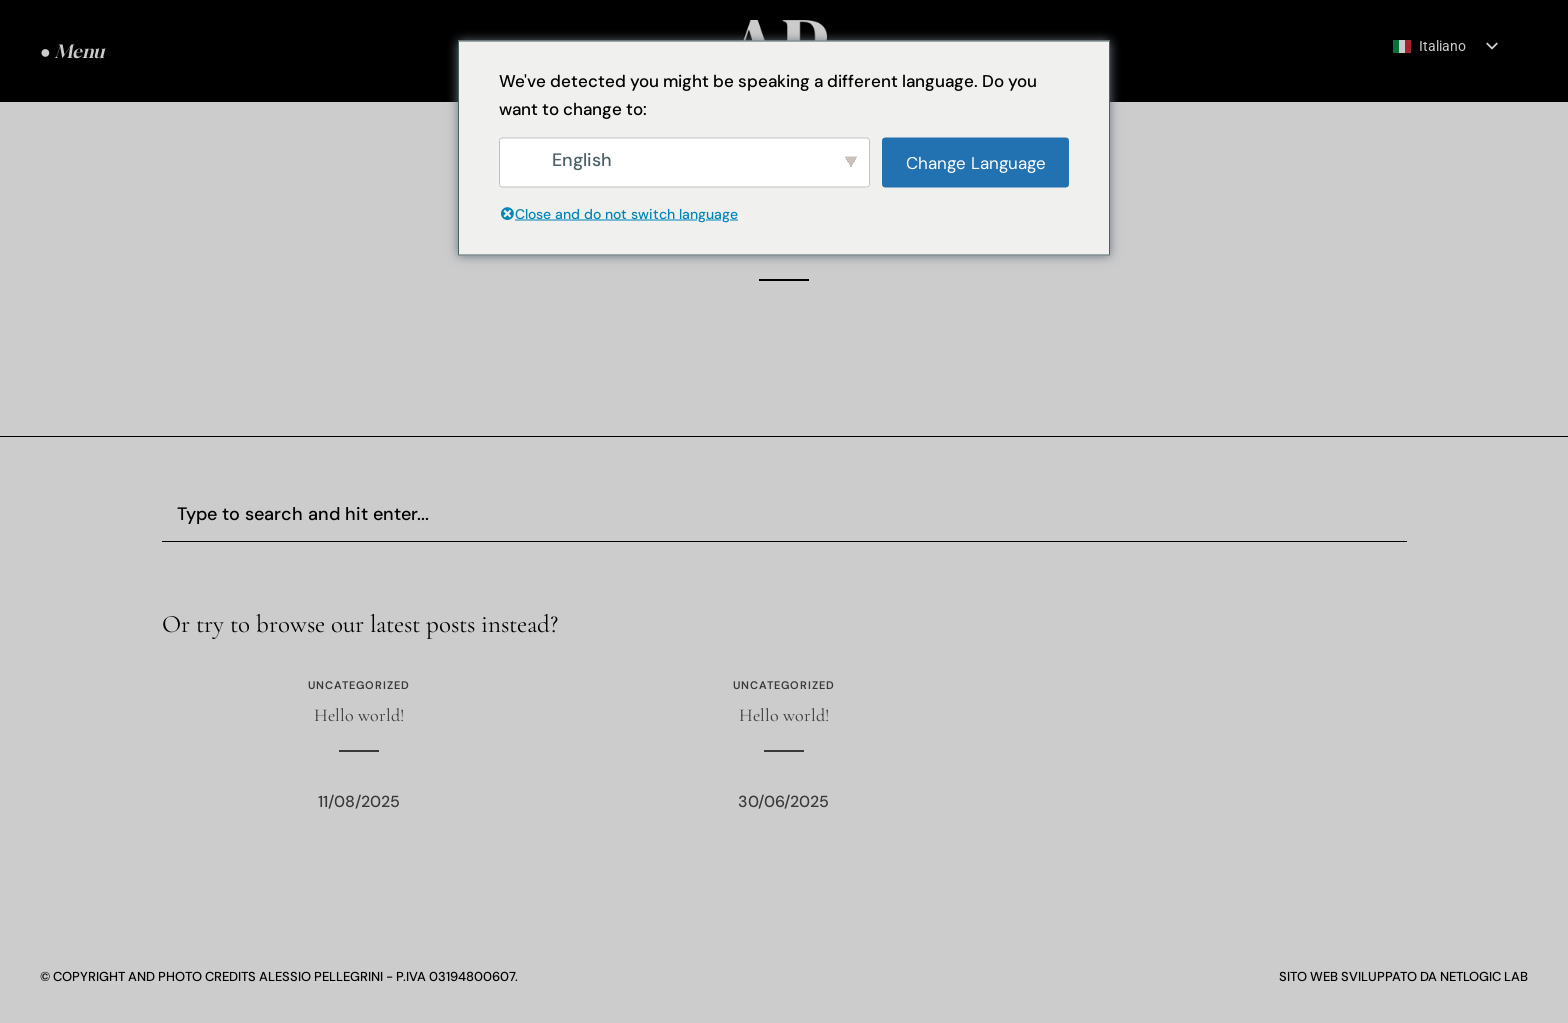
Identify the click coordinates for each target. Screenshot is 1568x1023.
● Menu (72, 51)
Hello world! (359, 715)
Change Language (976, 162)
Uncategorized (359, 685)
